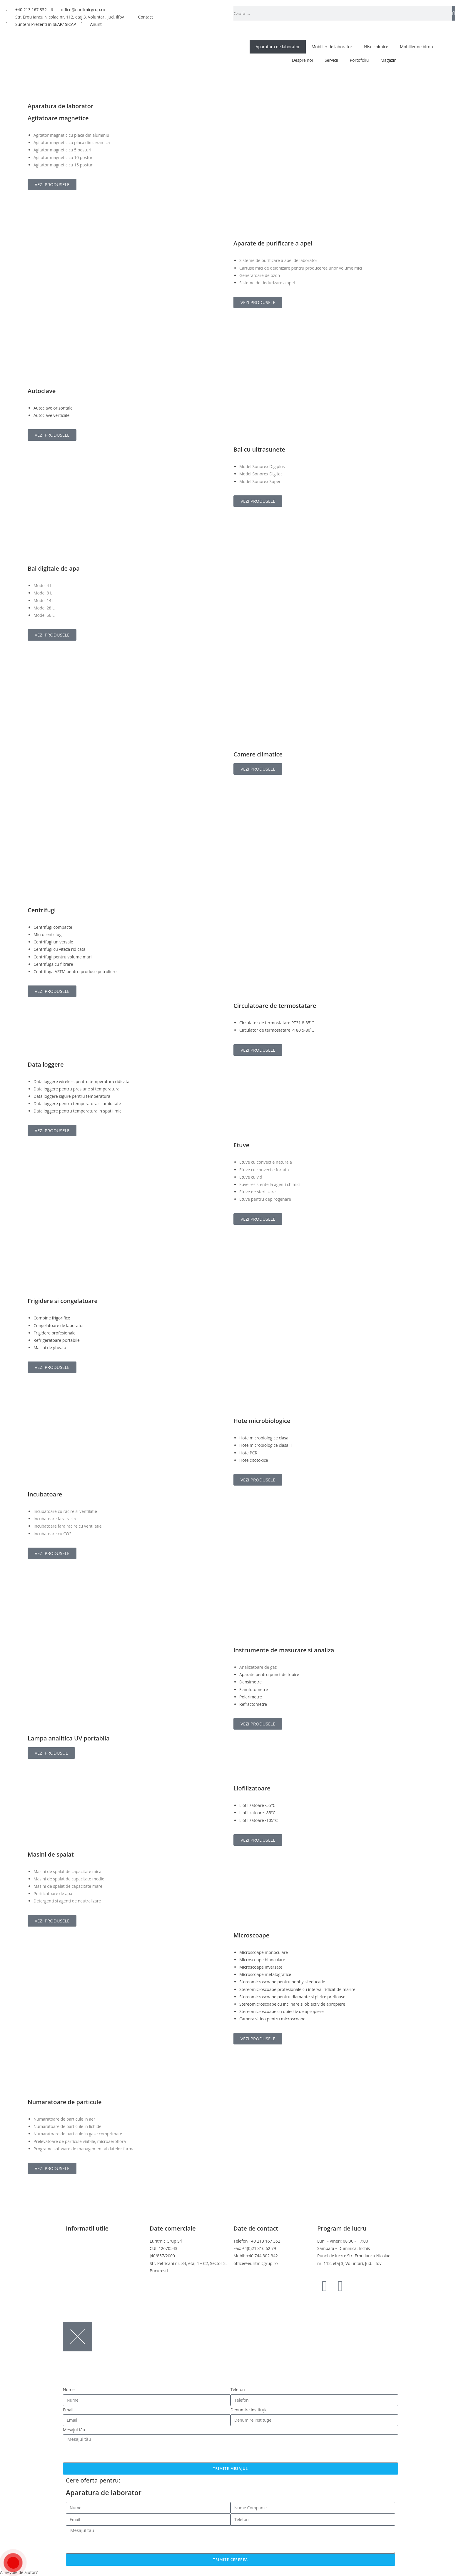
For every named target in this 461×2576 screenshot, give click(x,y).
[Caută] (453, 13)
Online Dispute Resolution (91, 2270)
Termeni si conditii (83, 2241)
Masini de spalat (51, 1854)
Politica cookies (80, 2255)
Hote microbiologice (261, 1421)
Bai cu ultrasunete (259, 449)
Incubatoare (45, 1494)
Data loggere (46, 1064)
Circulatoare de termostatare (274, 1006)
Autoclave (42, 391)
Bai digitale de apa (54, 568)
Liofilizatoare (251, 1788)
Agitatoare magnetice (58, 118)
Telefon (237, 2389)
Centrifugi (42, 910)
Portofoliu (359, 60)
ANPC (71, 2278)
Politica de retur (81, 2263)
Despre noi (302, 60)
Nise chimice (376, 46)
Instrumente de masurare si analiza (283, 1650)
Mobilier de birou (416, 46)
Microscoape (251, 1935)
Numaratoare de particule (64, 2102)
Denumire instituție (249, 2410)
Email (68, 2410)
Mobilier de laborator (332, 46)
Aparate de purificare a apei (272, 243)
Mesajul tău (74, 2430)
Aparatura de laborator (277, 46)
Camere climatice (258, 754)
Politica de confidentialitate (92, 2248)
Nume (69, 2389)
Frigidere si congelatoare (63, 1301)
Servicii (331, 60)
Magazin (388, 60)
